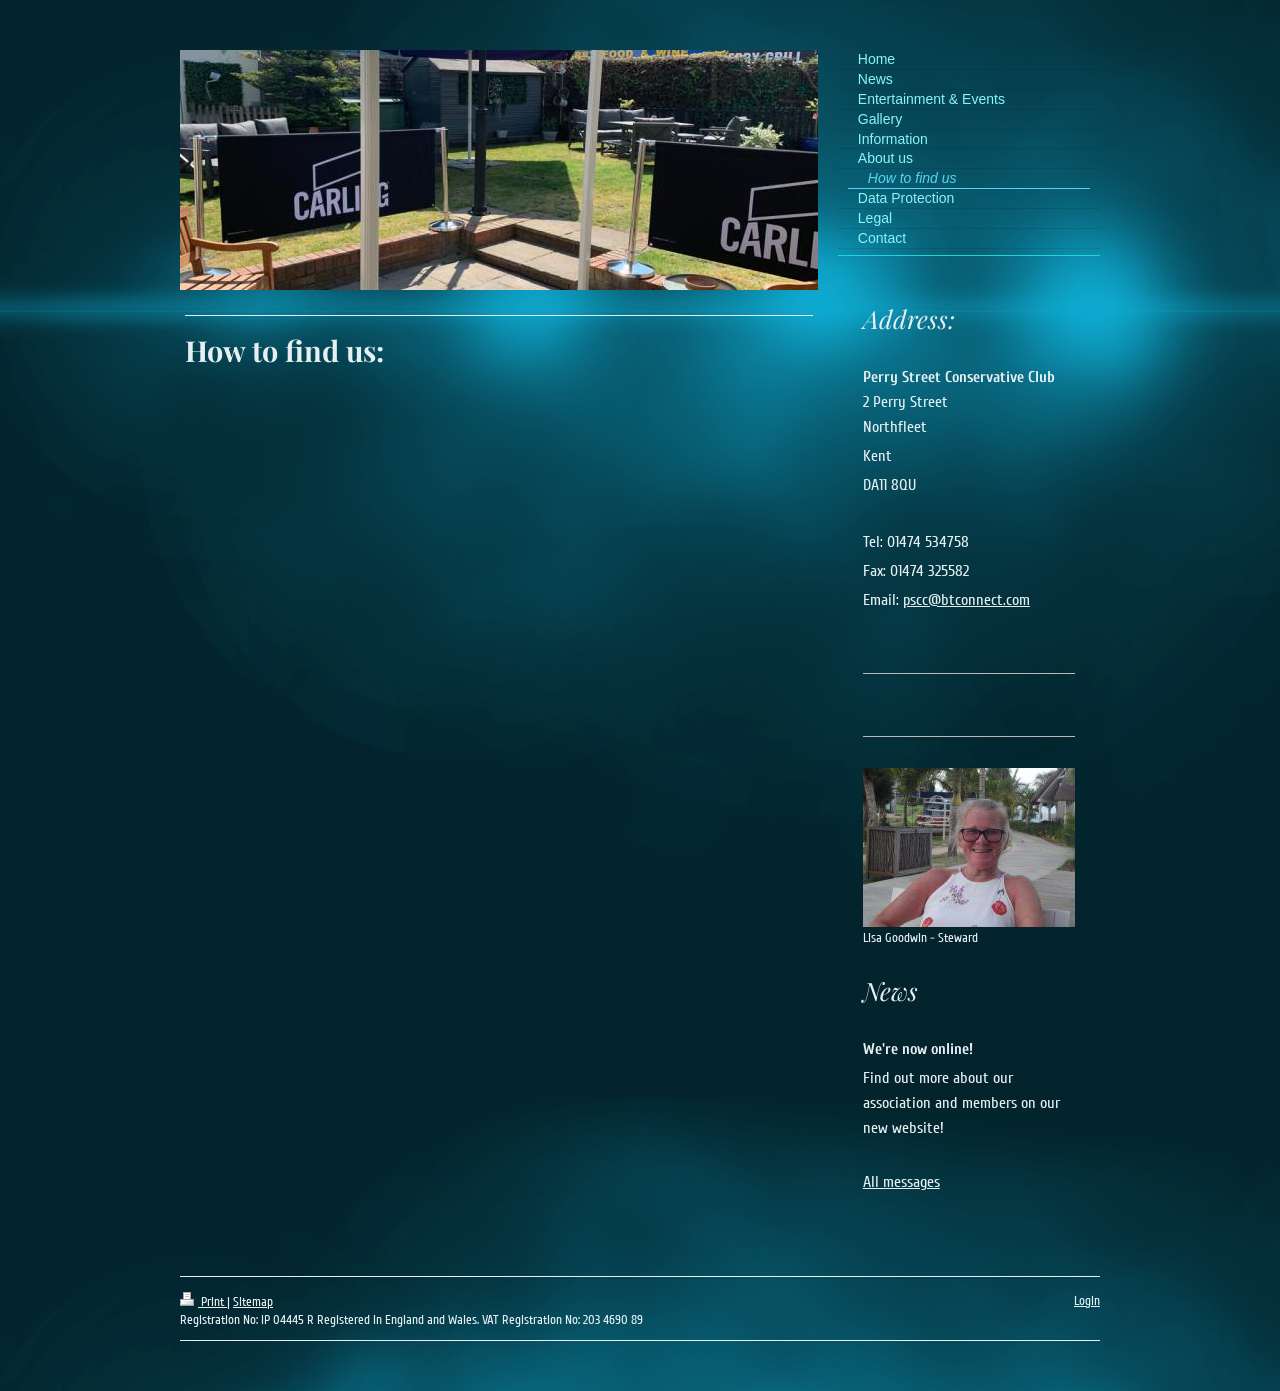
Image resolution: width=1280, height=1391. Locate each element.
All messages (901, 1182)
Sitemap (253, 1302)
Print (203, 1302)
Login (1087, 1301)
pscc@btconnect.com (966, 600)
